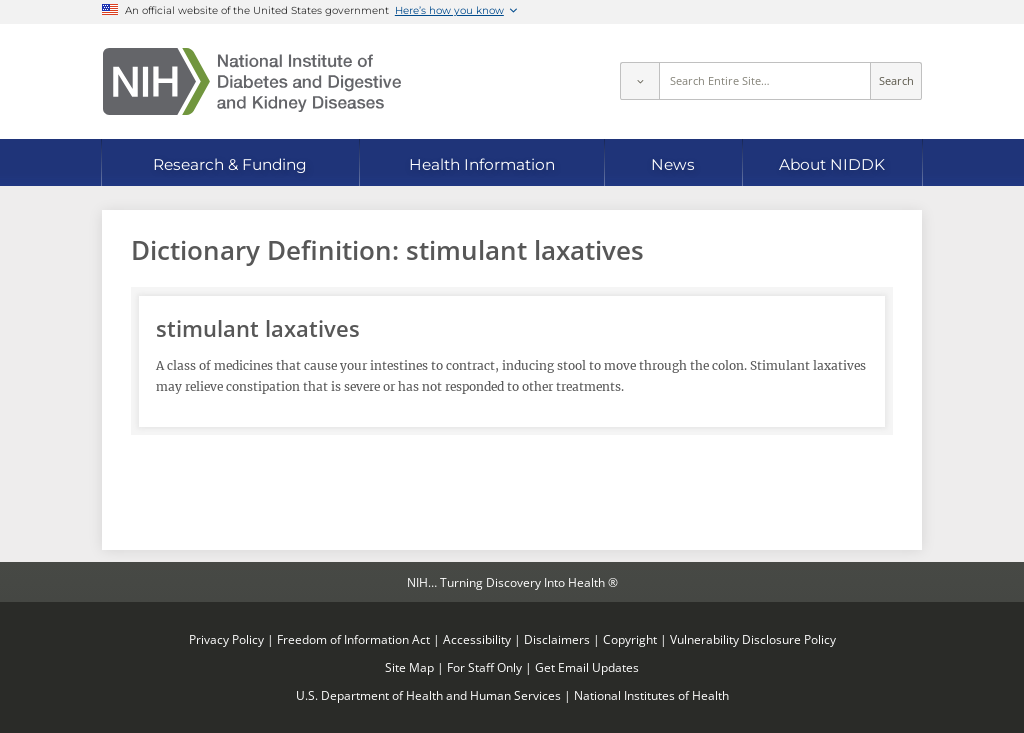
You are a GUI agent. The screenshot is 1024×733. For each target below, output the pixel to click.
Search (896, 81)
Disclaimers (557, 639)
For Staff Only (484, 667)
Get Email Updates (587, 667)
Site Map (409, 667)
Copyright (630, 639)
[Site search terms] (765, 81)
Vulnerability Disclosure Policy (753, 639)
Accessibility (477, 639)
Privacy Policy (226, 639)
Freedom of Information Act (353, 639)
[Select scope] (639, 81)
